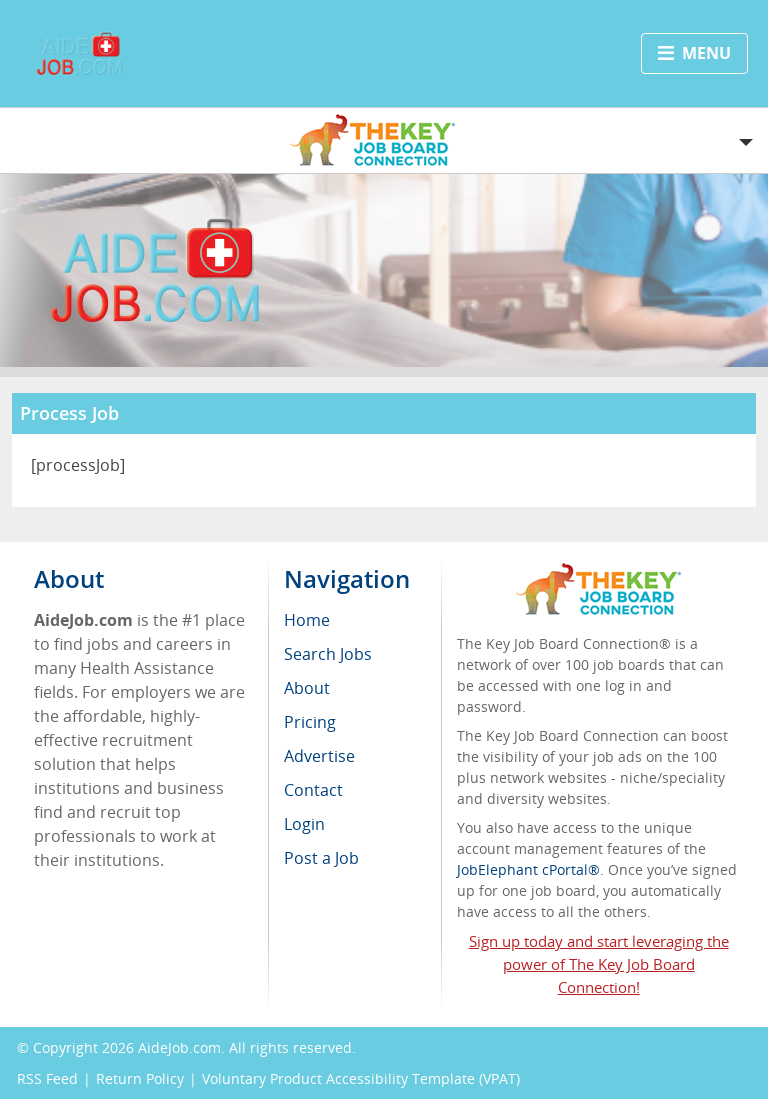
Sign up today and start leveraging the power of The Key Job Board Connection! (599, 964)
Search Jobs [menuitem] (328, 654)
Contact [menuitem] (313, 790)
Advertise (319, 756)
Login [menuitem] (304, 824)
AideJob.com (179, 1047)
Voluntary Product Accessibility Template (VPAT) (361, 1078)
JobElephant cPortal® (528, 869)
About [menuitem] (307, 688)
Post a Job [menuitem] (321, 858)
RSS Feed (47, 1078)
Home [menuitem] (307, 620)
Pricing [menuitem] (310, 722)
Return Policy (140, 1078)
